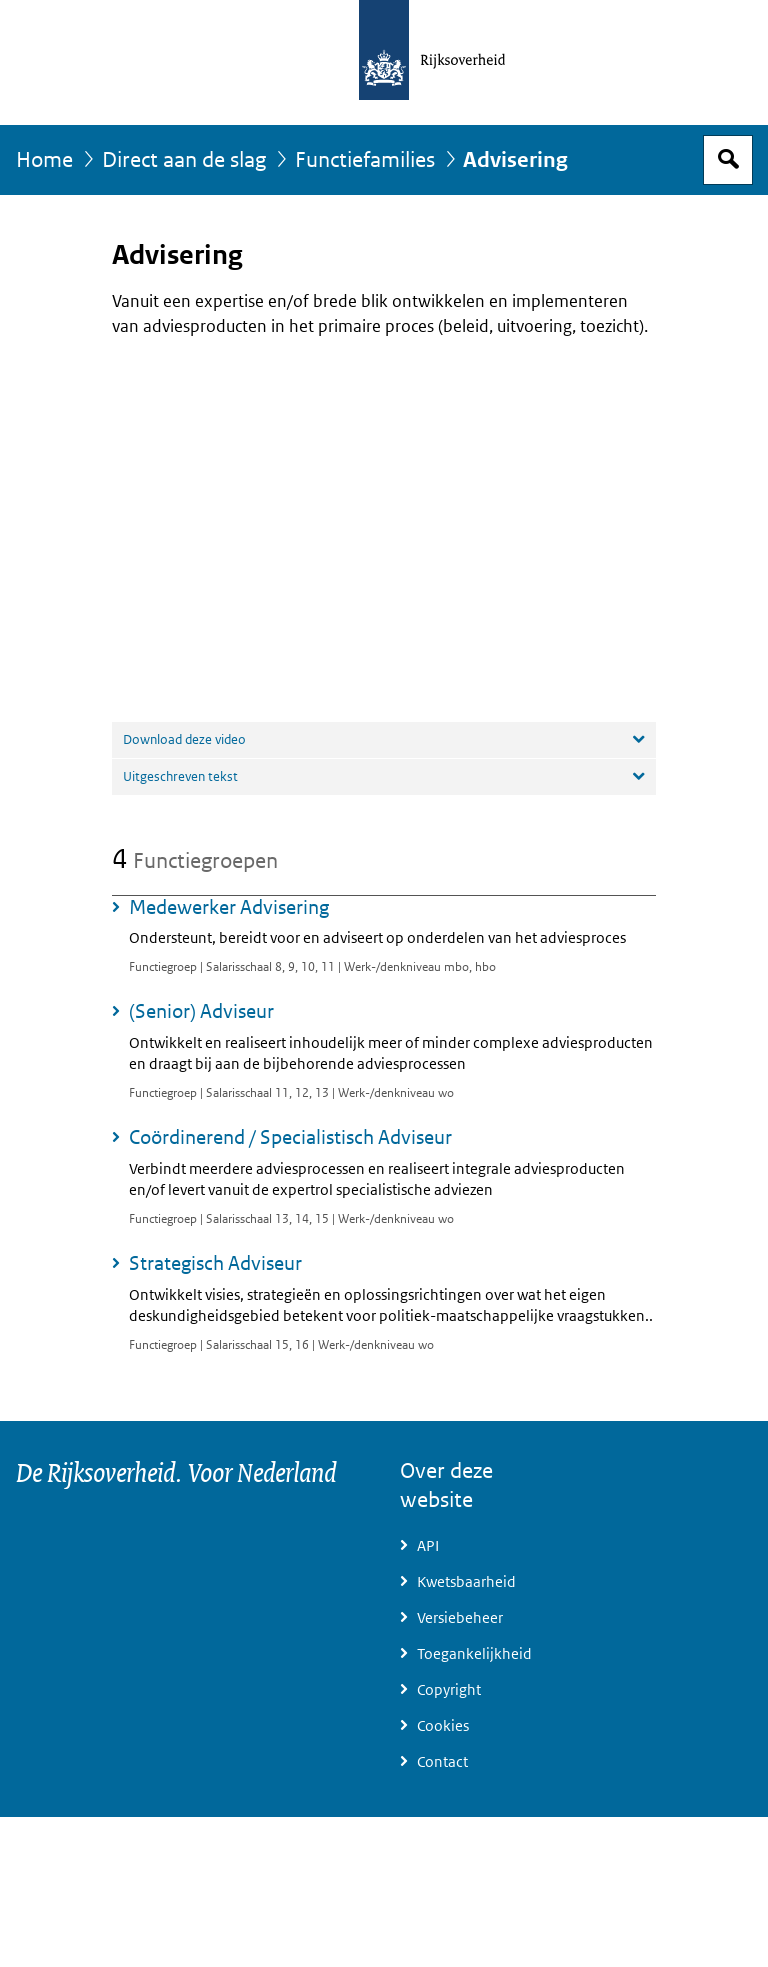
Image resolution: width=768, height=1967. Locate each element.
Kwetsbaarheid (466, 1582)
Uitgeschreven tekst (180, 776)
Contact (442, 1762)
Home (44, 160)
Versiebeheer (460, 1618)
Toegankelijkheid (474, 1654)
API (428, 1546)
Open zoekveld (728, 160)
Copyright (449, 1690)
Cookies (443, 1726)
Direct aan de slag (184, 160)
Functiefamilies (365, 160)
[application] (384, 528)
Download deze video (184, 739)
